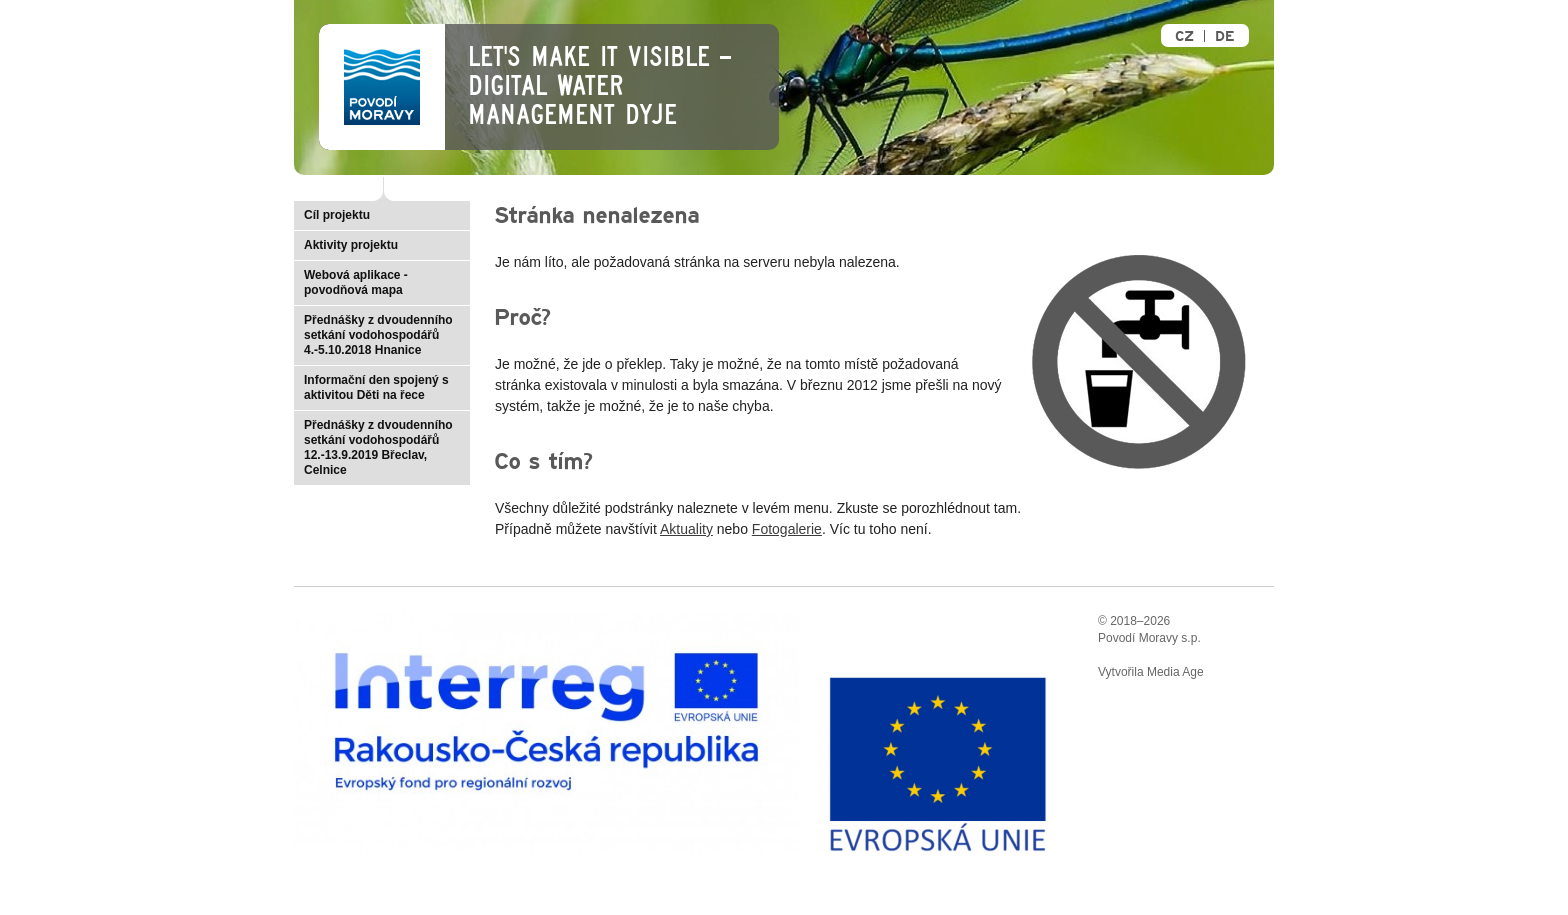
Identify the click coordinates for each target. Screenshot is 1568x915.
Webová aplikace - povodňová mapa (356, 282)
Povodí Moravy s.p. (1149, 638)
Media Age (1175, 672)
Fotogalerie (787, 529)
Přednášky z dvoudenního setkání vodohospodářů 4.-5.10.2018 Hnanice (378, 335)
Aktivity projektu (351, 245)
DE (1224, 36)
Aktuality (686, 529)
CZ (1184, 36)
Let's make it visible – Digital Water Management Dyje (599, 86)
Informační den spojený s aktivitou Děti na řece (376, 387)
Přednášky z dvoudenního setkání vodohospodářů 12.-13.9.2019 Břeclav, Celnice (378, 447)
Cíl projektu (337, 215)
